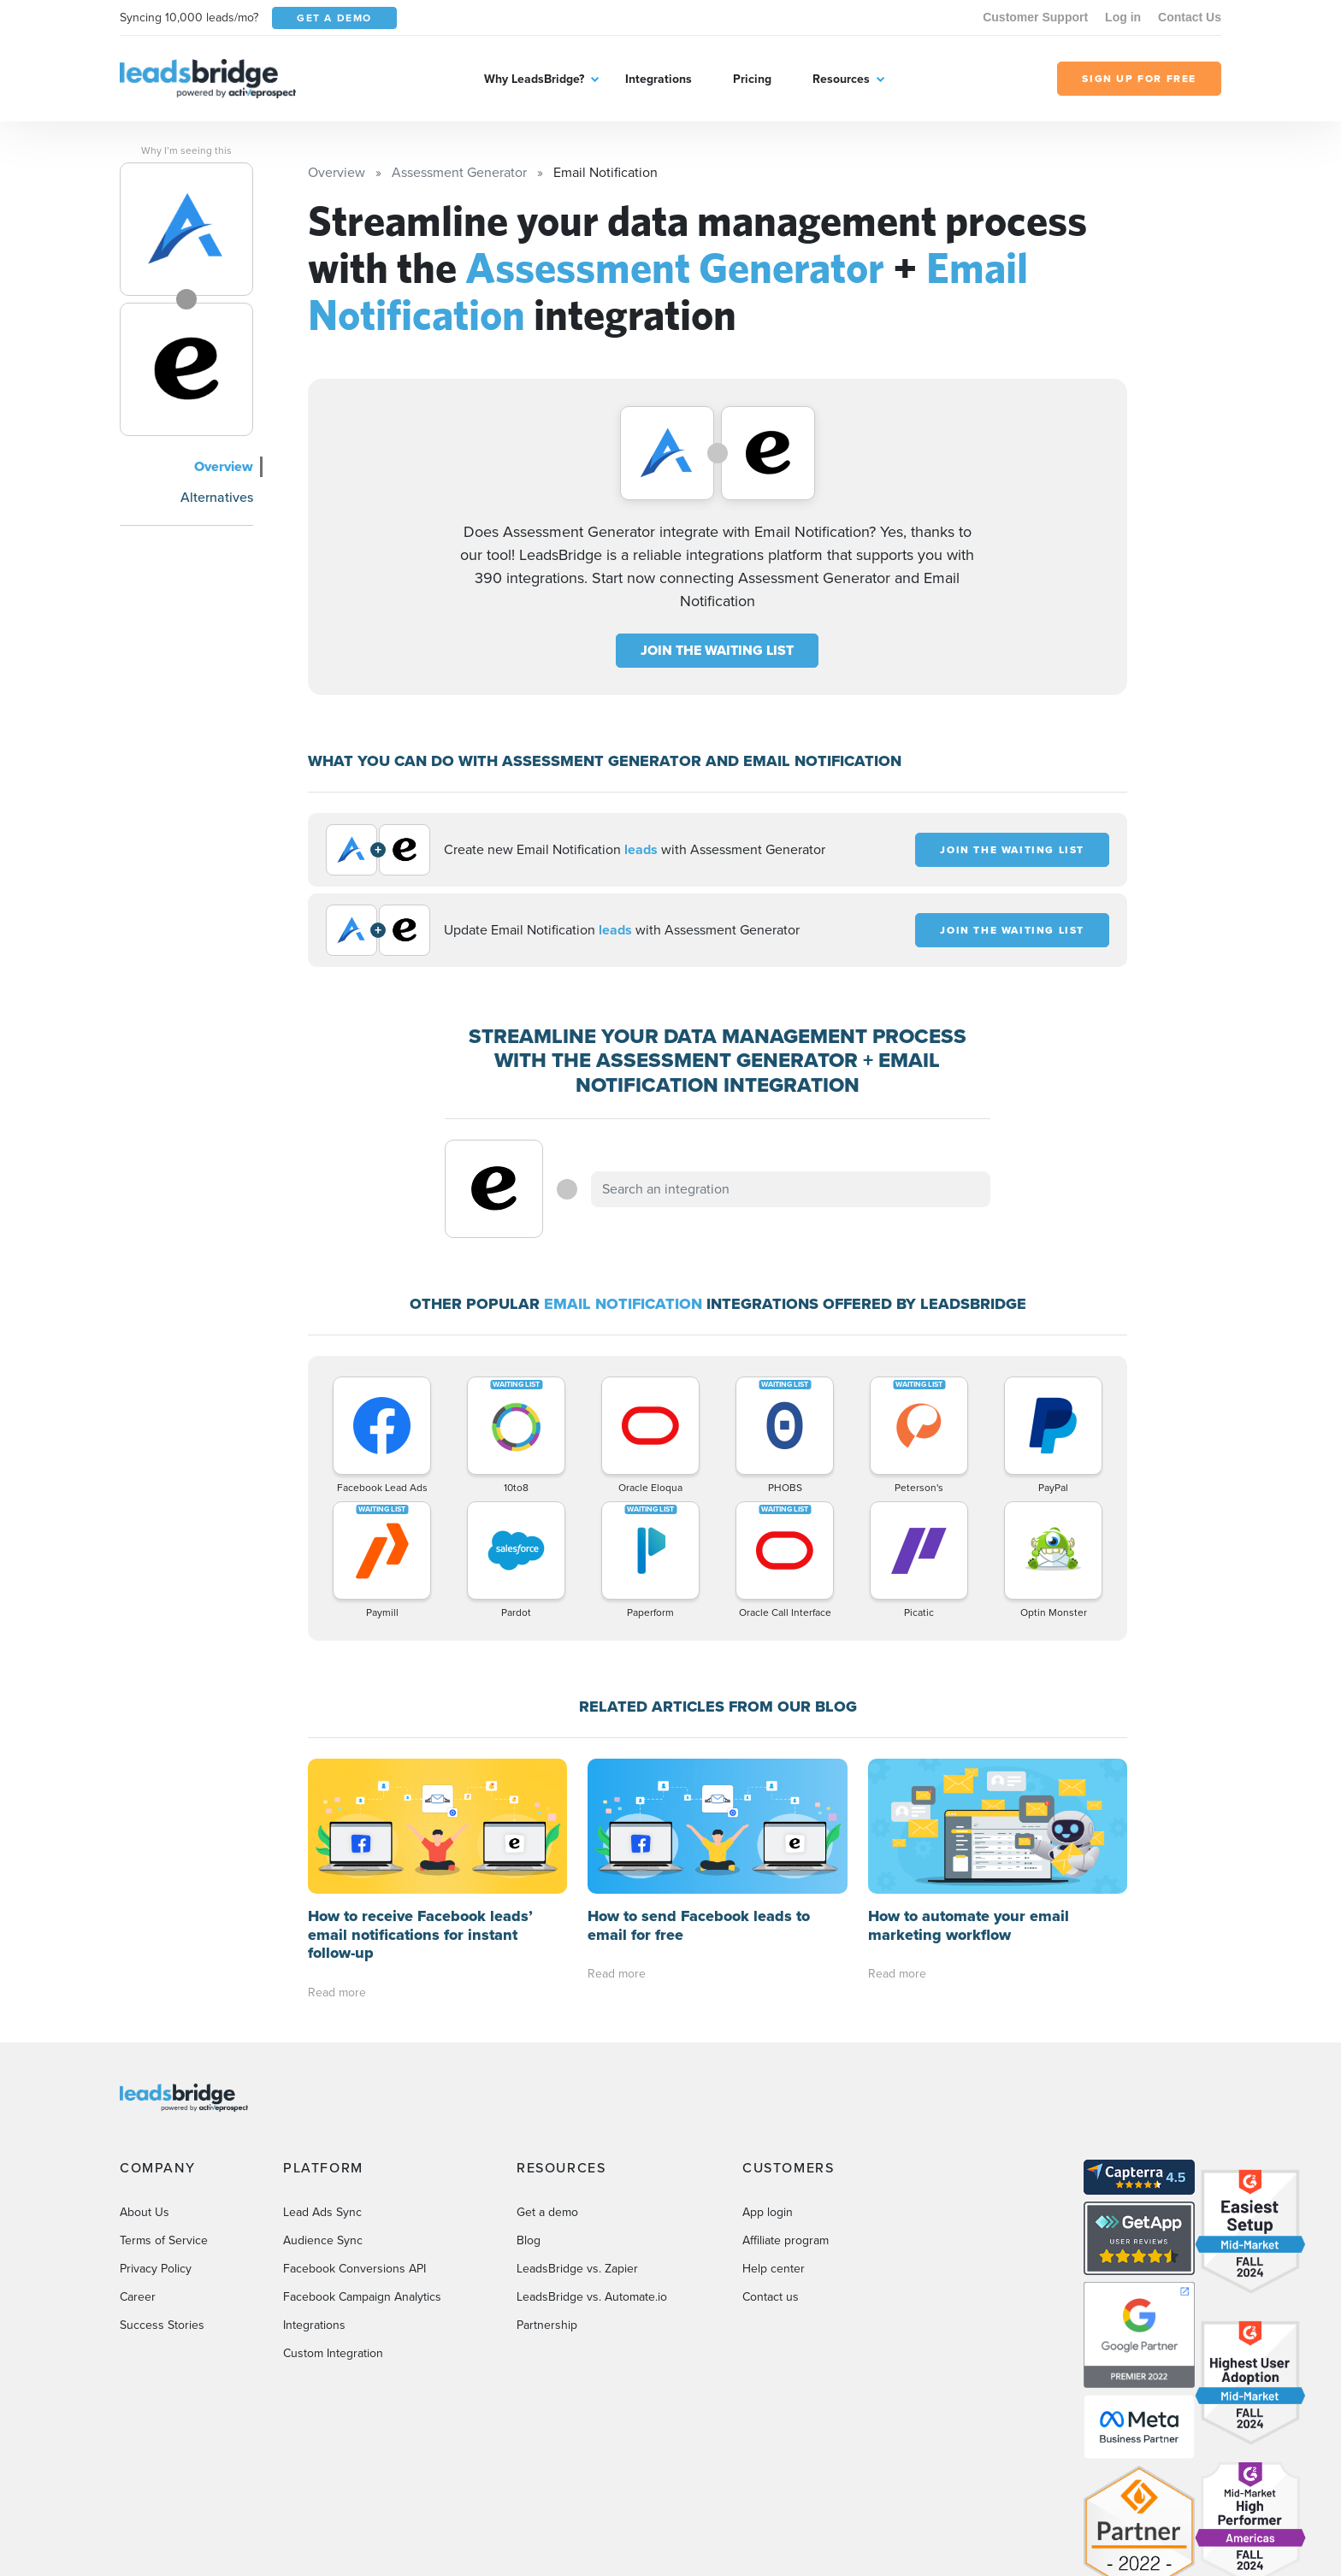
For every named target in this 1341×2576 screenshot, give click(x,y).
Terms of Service (164, 2105)
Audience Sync (323, 2105)
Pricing (752, 79)
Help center (773, 2134)
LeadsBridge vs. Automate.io (592, 2162)
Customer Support (1035, 17)
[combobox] (791, 1189)
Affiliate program (785, 2105)
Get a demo (547, 2077)
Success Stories (162, 2190)
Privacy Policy (156, 2134)
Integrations (658, 79)
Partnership (547, 2190)
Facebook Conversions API (354, 2134)
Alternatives (216, 497)
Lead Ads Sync (322, 2077)
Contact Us (1189, 17)
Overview (223, 466)
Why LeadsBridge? (534, 79)
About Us (144, 2077)
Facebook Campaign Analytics (362, 2162)
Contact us (770, 2162)
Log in (1123, 17)
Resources (841, 79)
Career (138, 2162)
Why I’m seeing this (186, 150)
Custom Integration (333, 2218)
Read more (337, 1857)
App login (767, 2077)
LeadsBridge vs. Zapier (577, 2134)
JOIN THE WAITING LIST (717, 650)
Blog (529, 2105)
